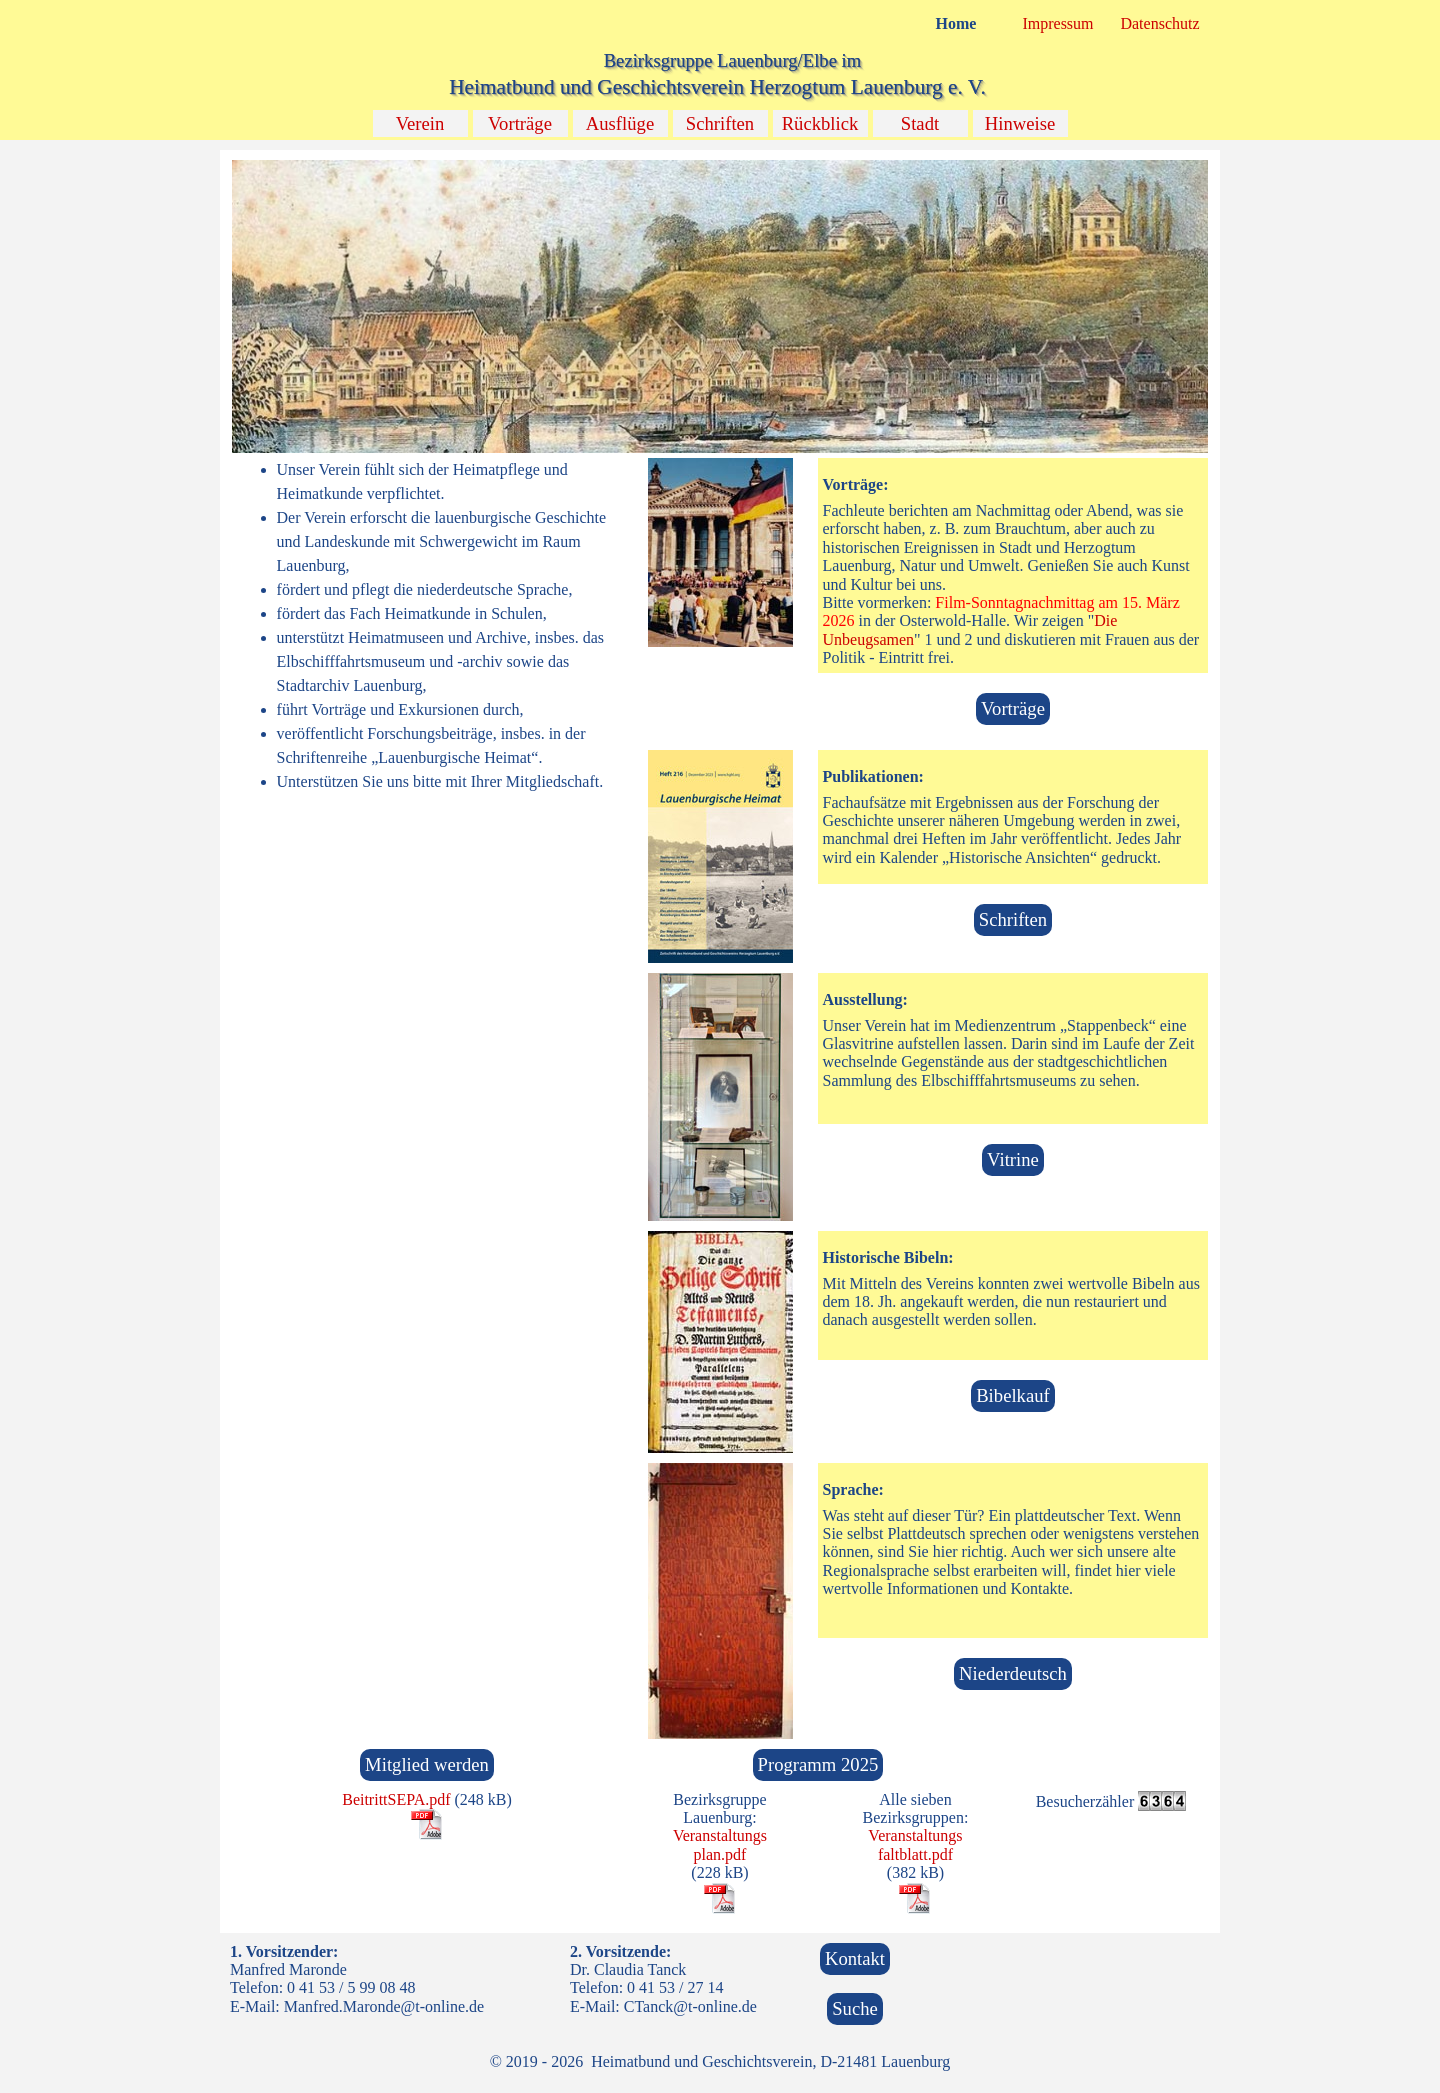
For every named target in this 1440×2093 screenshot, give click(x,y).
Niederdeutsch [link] (1013, 1673)
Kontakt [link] (855, 1958)
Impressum (1057, 23)
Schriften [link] (1013, 919)
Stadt (920, 123)
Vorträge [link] (1013, 708)
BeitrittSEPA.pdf (396, 1799)
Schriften (720, 123)
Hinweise (1020, 123)
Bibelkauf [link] (1013, 1395)
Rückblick (820, 123)
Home (956, 23)
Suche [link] (855, 2008)
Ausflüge (620, 123)
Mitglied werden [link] (427, 1764)
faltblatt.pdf (915, 1854)
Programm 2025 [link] (818, 1764)
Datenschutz (1159, 23)
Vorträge (520, 123)
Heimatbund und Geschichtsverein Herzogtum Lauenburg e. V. (717, 87)
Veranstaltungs (720, 1835)
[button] (720, 159)
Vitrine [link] (1013, 1159)
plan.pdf (720, 1854)
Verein (420, 123)
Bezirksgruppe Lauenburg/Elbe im (733, 60)
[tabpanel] (427, 626)
